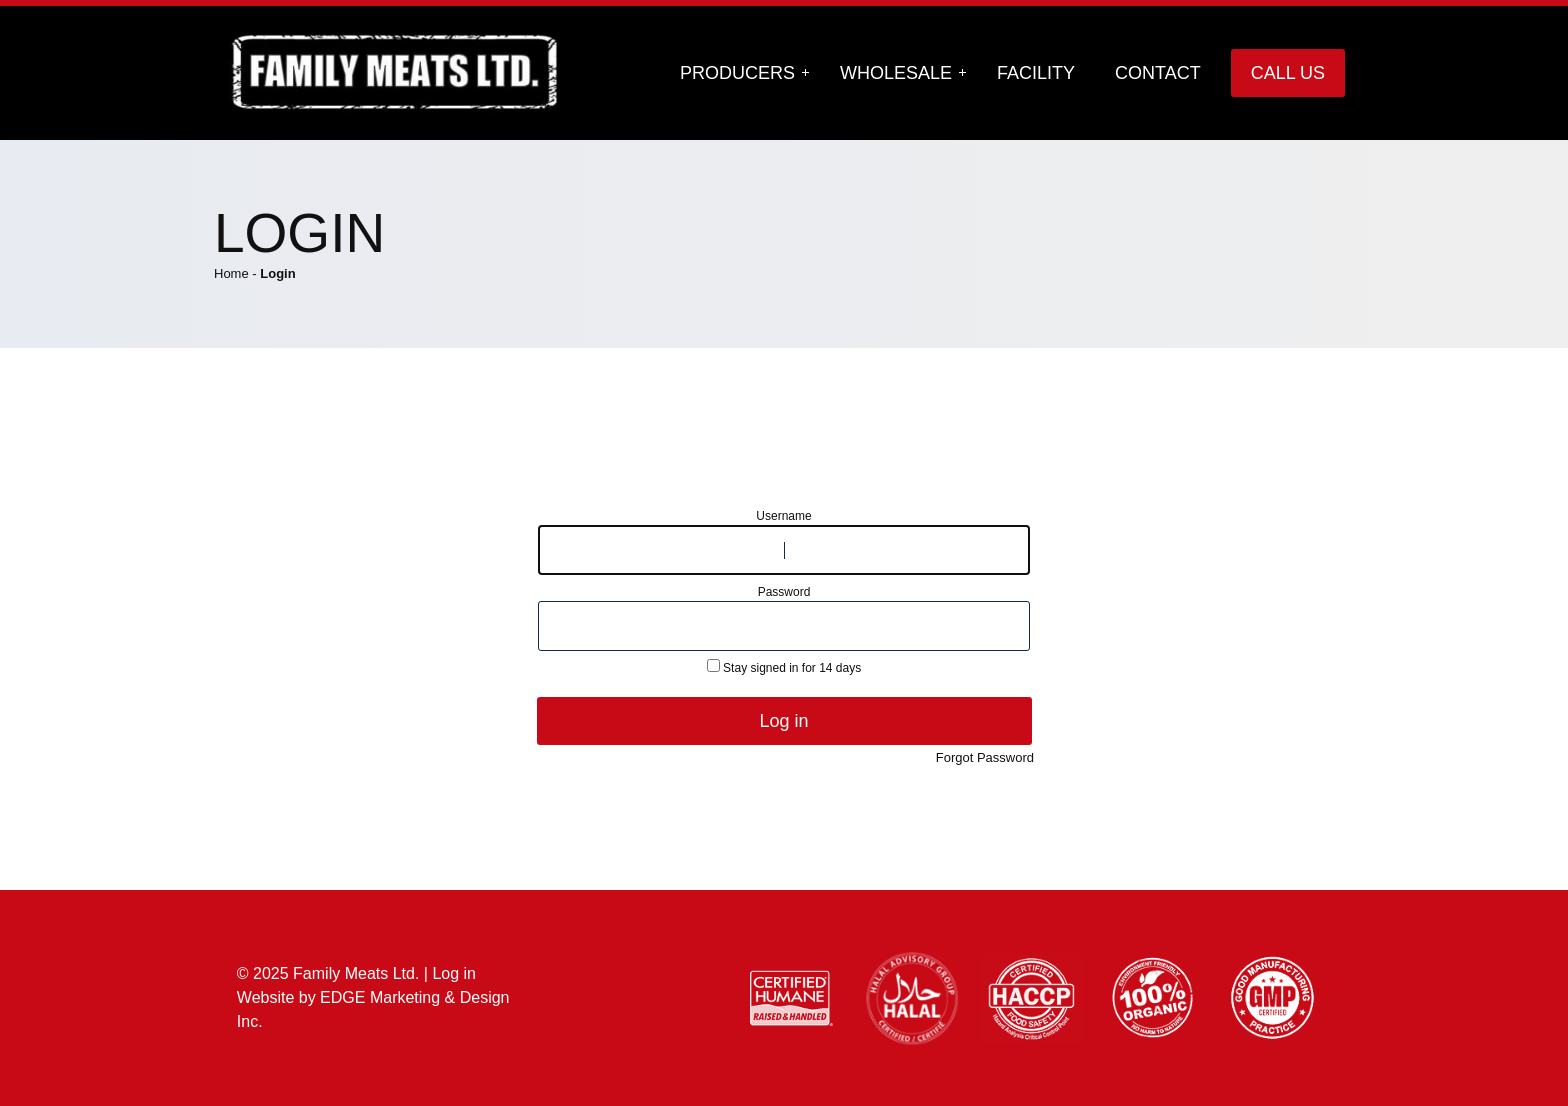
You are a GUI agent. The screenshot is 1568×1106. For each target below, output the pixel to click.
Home (231, 273)
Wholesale (896, 73)
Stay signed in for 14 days (784, 668)
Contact (1158, 73)
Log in (783, 721)
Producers (737, 73)
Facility (1036, 73)
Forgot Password (985, 757)
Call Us (1288, 73)
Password (784, 592)
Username (783, 516)
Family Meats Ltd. (356, 973)
